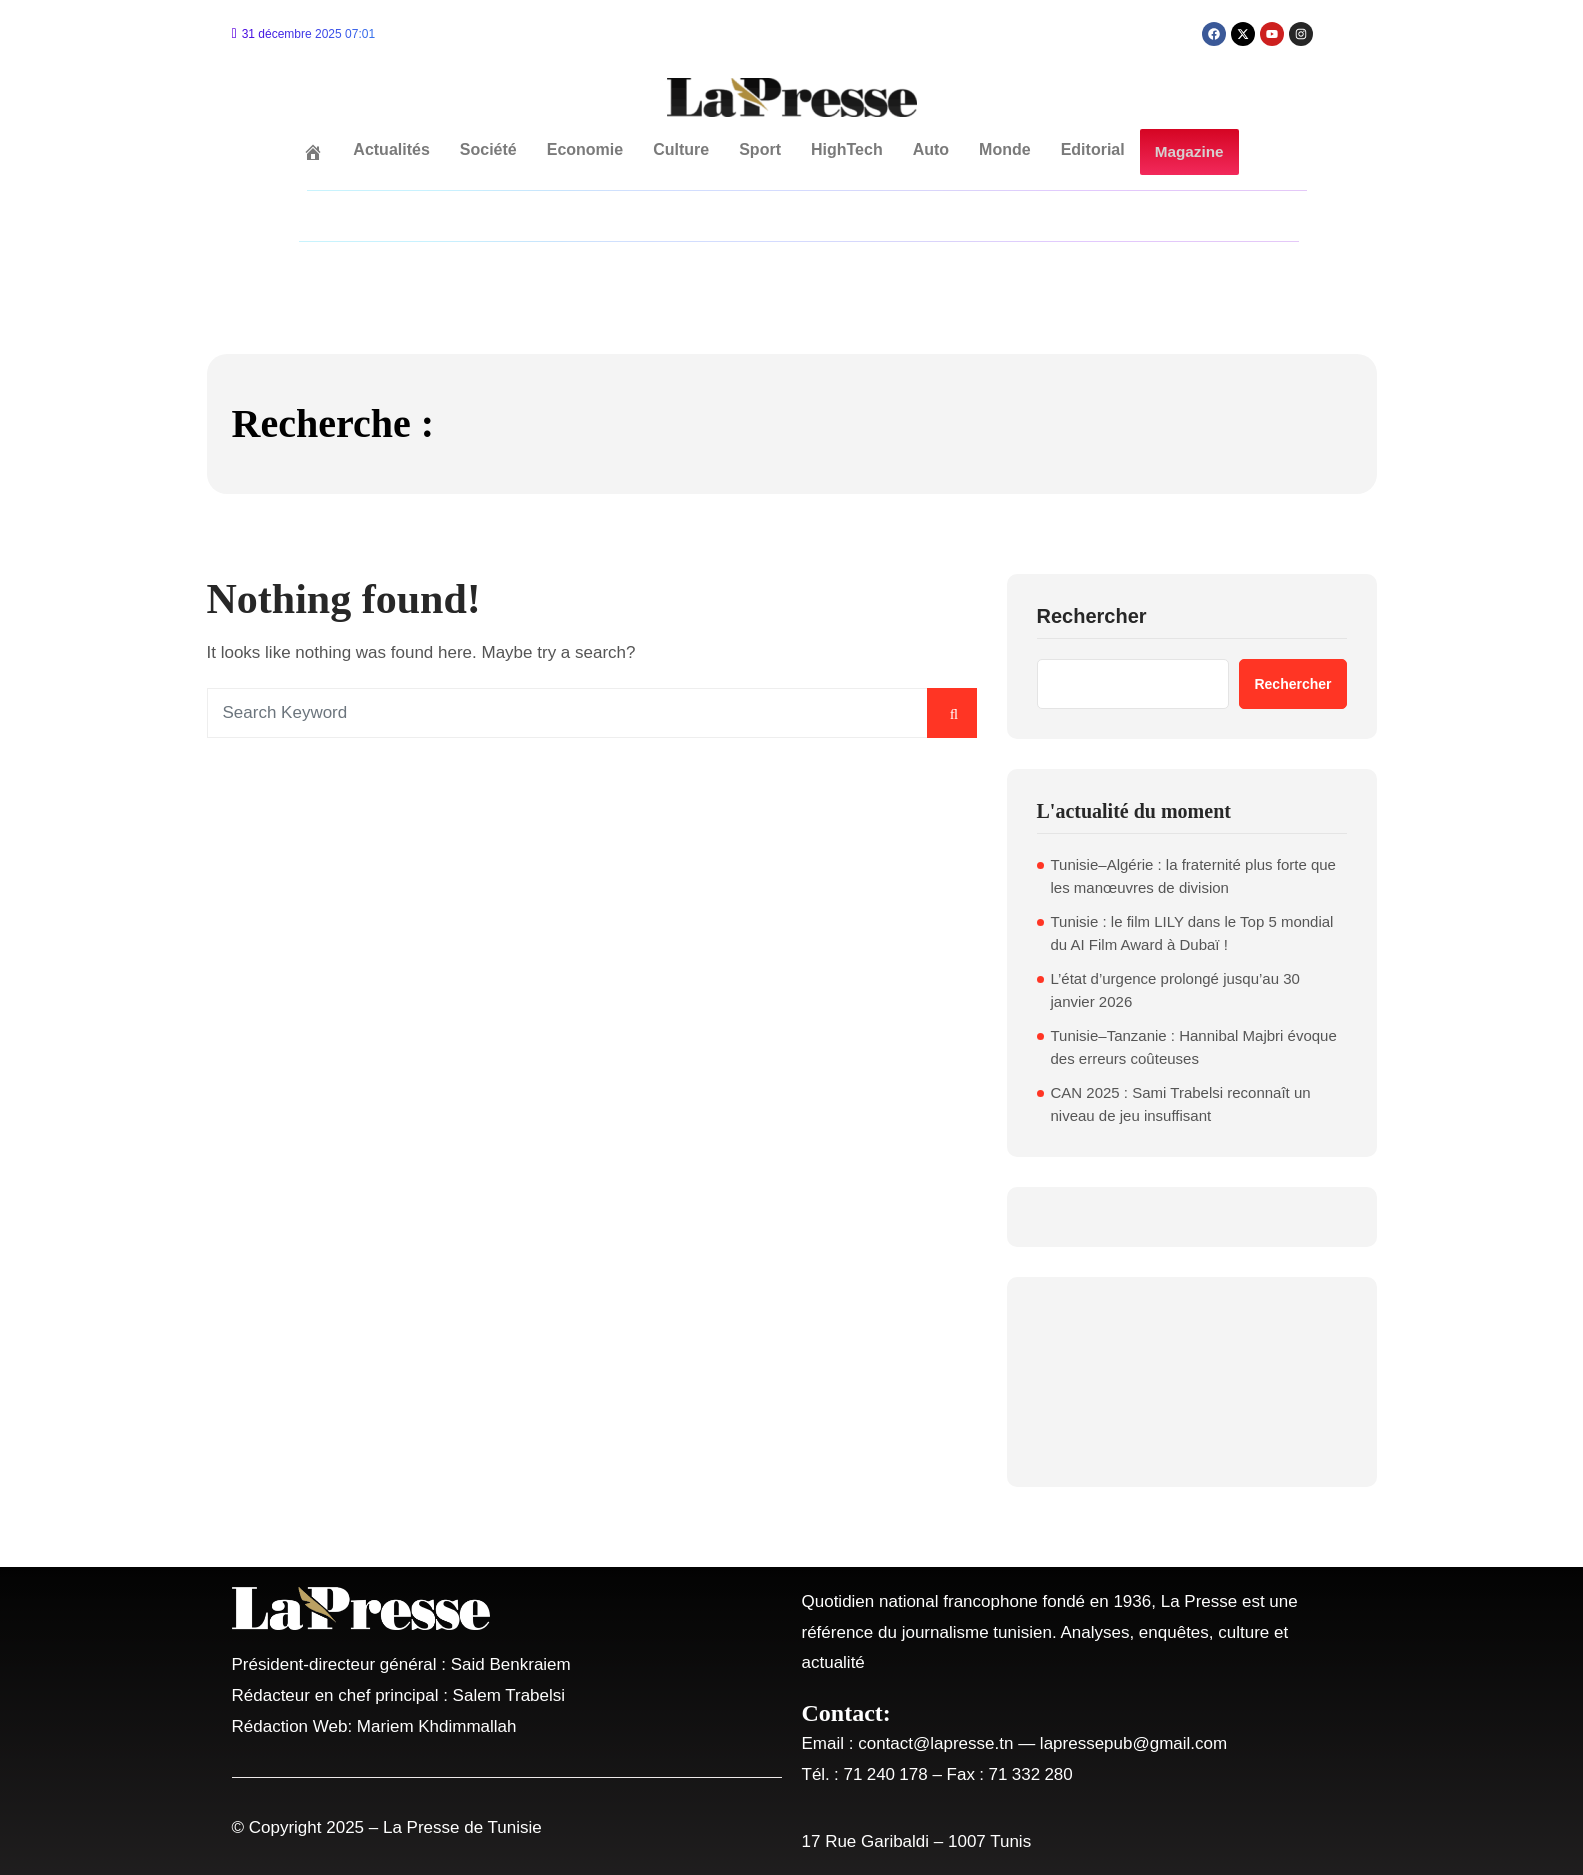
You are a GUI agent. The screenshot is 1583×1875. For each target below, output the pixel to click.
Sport (761, 149)
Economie (585, 149)
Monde (1006, 149)
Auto (931, 149)
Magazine (1189, 152)
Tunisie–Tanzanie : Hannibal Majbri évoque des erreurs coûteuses (1194, 1047)
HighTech (848, 149)
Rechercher (1092, 616)
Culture (682, 149)
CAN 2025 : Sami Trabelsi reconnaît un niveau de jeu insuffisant (1181, 1104)
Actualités (392, 149)
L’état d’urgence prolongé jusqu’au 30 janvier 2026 (1175, 990)
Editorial (1093, 149)
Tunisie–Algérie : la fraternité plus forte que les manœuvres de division (1193, 876)
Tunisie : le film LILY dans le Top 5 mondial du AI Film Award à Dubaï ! (1192, 933)
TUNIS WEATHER (1192, 1382)
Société (488, 149)
